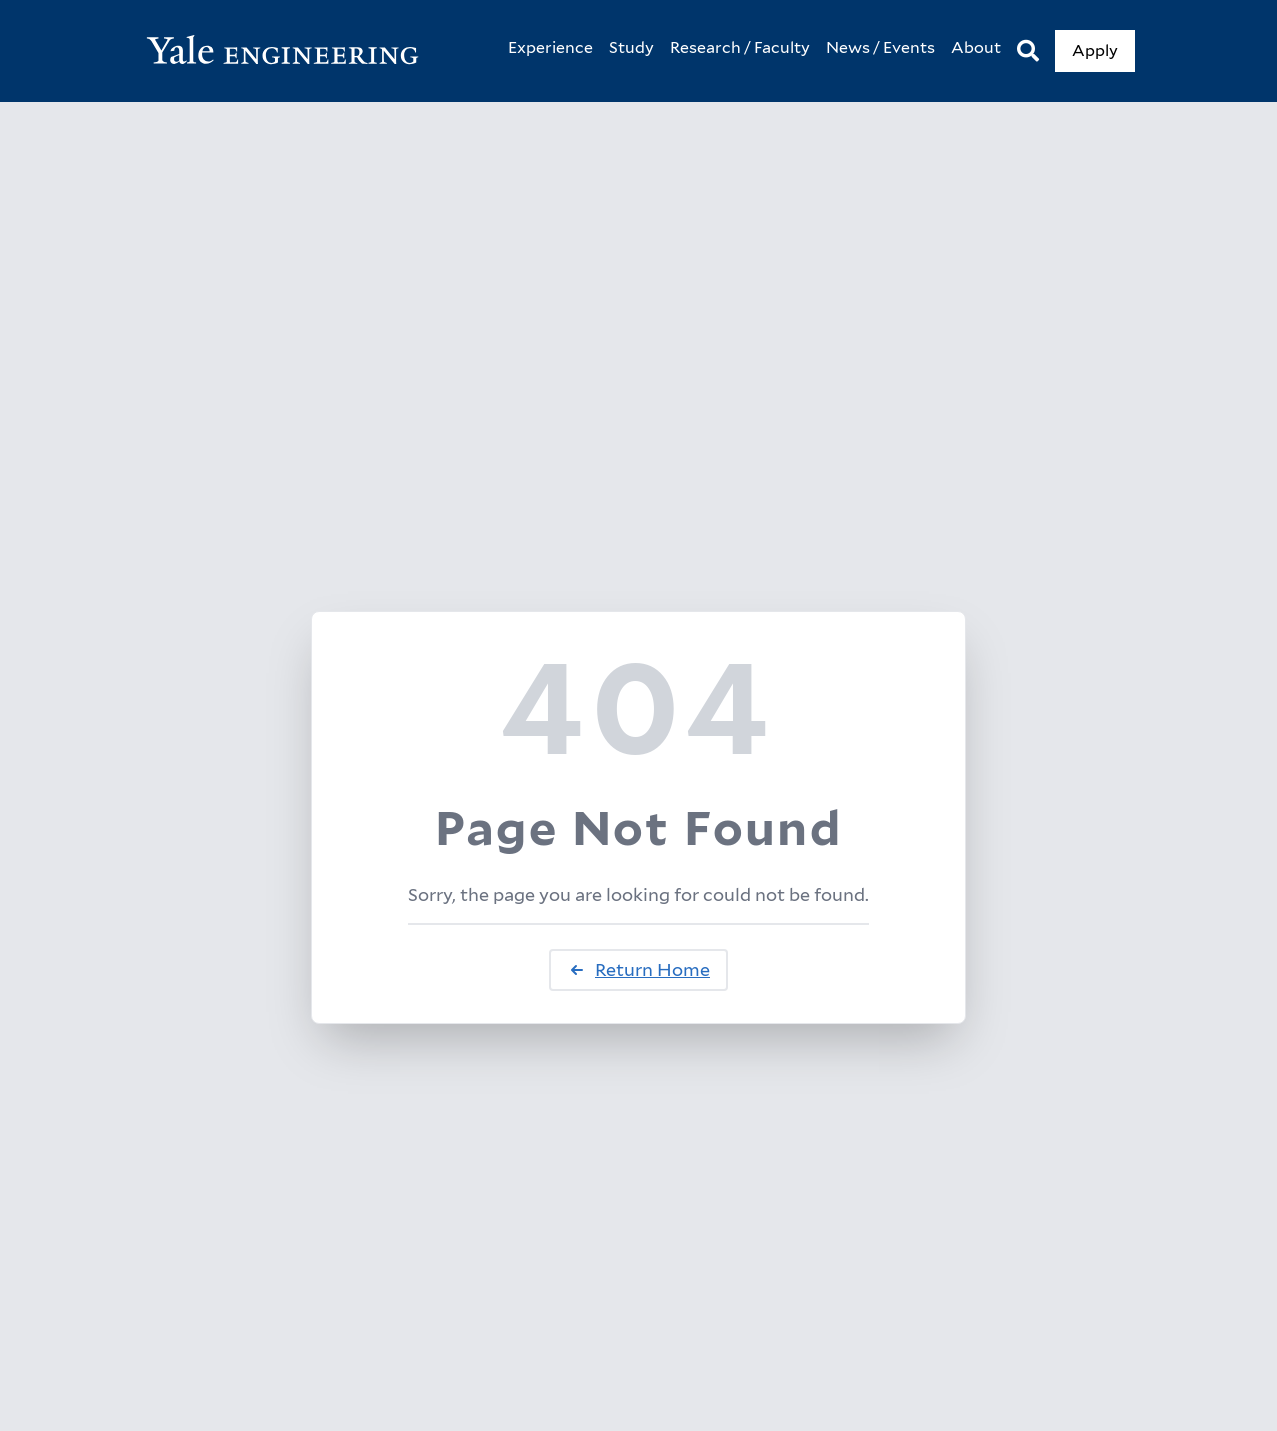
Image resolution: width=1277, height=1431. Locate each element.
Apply (1095, 50)
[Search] (1028, 51)
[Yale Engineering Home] (293, 51)
